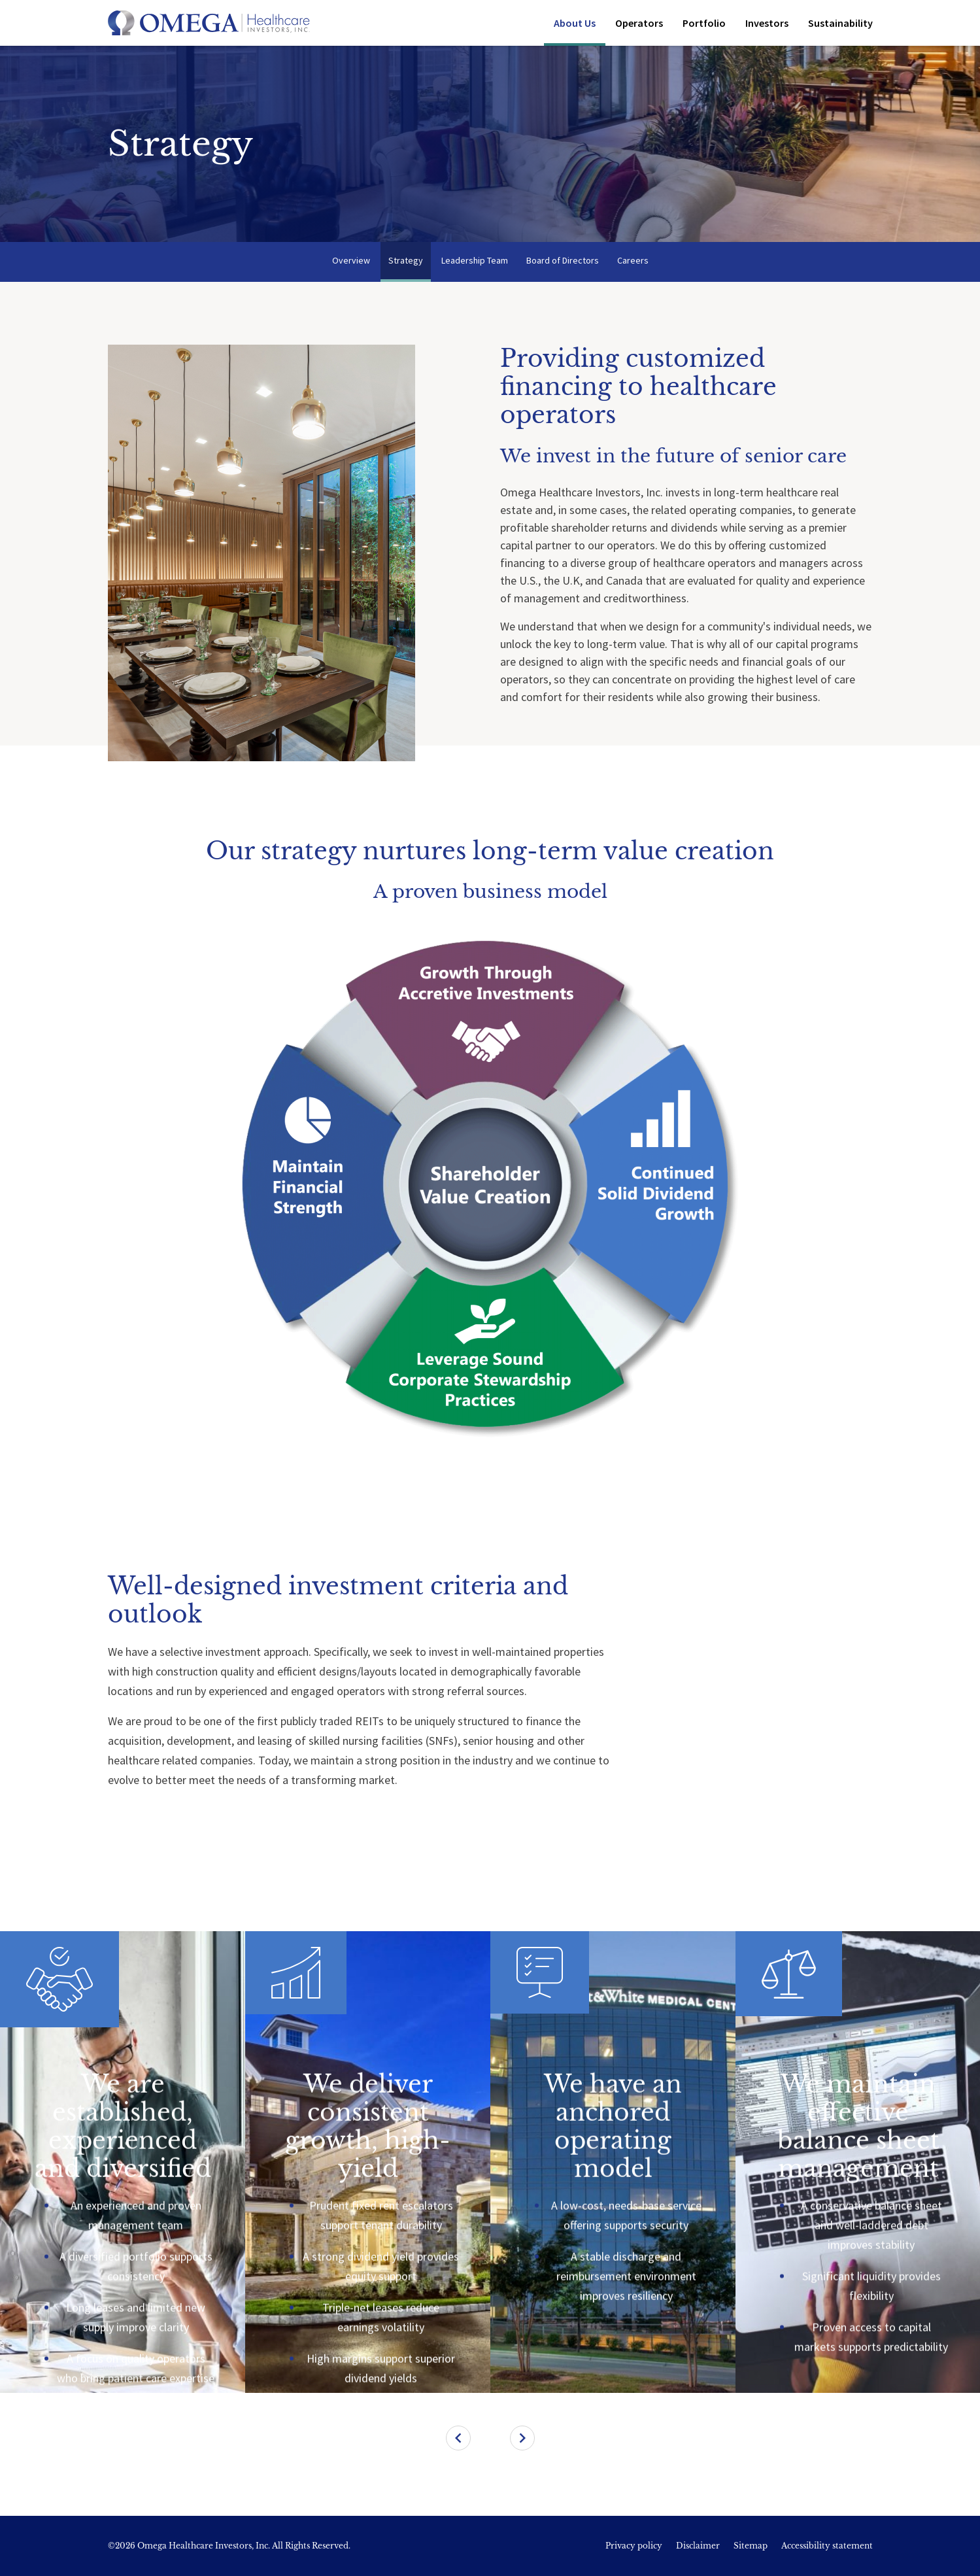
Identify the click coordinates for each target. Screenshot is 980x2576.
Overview (351, 260)
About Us (575, 22)
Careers (633, 260)
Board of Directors (562, 260)
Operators (639, 22)
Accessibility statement (827, 2546)
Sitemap (751, 2546)
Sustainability (840, 22)
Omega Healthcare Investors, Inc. (203, 2545)
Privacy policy (633, 2546)
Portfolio (704, 22)
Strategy (405, 260)
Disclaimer (698, 2546)
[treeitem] (122, 2162)
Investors (766, 22)
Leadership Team (474, 260)
